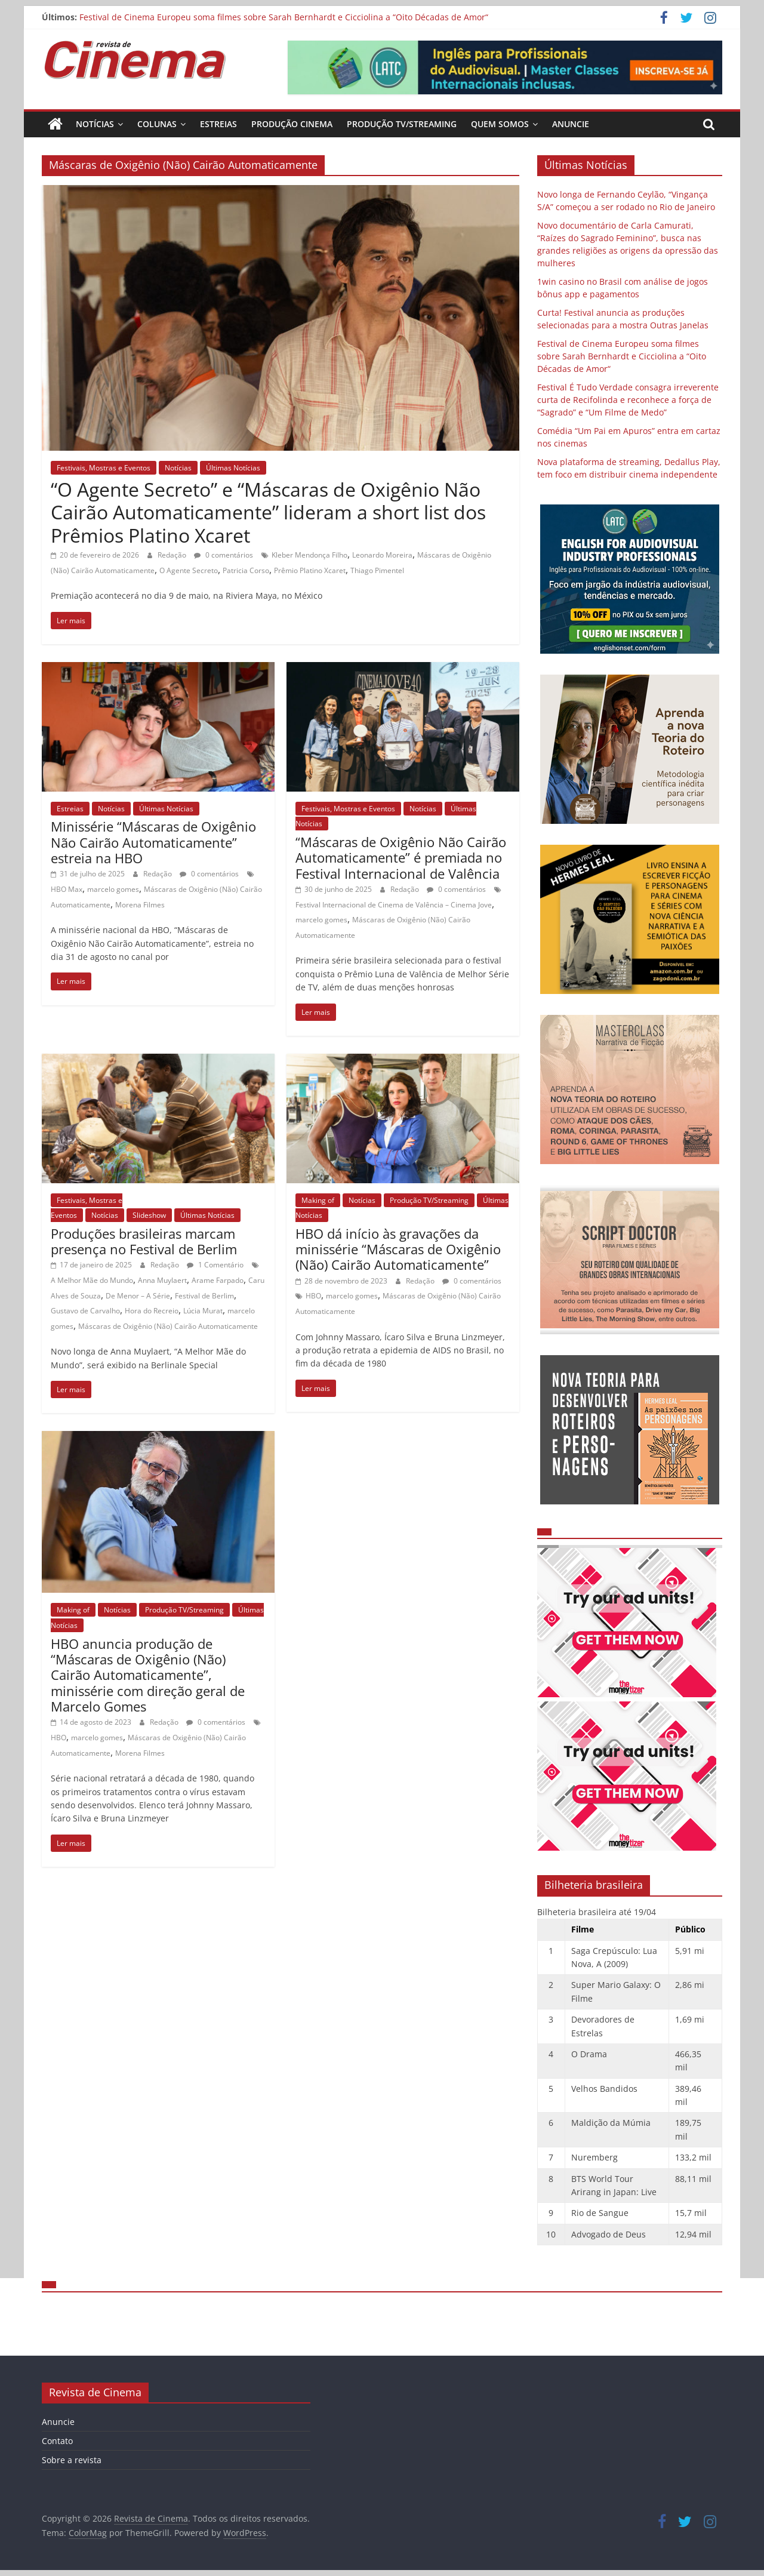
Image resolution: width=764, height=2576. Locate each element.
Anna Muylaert (162, 1280)
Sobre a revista (71, 2460)
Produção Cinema (291, 124)
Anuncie (570, 124)
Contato (57, 2440)
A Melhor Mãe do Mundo (92, 1280)
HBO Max (66, 889)
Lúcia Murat (203, 1311)
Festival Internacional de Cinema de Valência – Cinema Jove (393, 905)
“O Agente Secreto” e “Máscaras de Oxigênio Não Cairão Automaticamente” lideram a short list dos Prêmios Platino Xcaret (268, 512)
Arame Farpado (218, 1280)
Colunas (157, 124)
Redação (173, 555)
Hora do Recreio (151, 1311)
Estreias (218, 124)
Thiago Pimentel (377, 570)
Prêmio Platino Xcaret (310, 570)
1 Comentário (215, 1265)
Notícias (95, 124)
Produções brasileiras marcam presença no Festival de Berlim (144, 1241)
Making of (317, 1200)
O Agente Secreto (188, 570)
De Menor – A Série (138, 1296)
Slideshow (149, 1215)
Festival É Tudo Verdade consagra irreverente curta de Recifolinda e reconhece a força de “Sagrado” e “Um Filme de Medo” (628, 399)
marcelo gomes (113, 889)
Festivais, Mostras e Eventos (103, 468)
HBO (313, 1296)
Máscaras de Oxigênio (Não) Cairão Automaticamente (168, 1326)
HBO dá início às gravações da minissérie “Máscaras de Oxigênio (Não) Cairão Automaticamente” (398, 1249)
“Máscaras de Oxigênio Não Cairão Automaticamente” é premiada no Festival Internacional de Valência (400, 857)
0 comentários (223, 555)
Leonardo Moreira (382, 555)
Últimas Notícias (233, 468)
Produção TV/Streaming (402, 124)
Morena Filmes (140, 905)
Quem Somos (500, 124)
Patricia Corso (246, 570)
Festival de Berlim (204, 1296)
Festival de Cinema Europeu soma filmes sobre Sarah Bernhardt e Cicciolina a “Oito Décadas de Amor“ (283, 17)
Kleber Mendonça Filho (309, 555)
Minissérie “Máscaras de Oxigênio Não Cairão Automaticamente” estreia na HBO (153, 842)
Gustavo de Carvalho (85, 1311)
